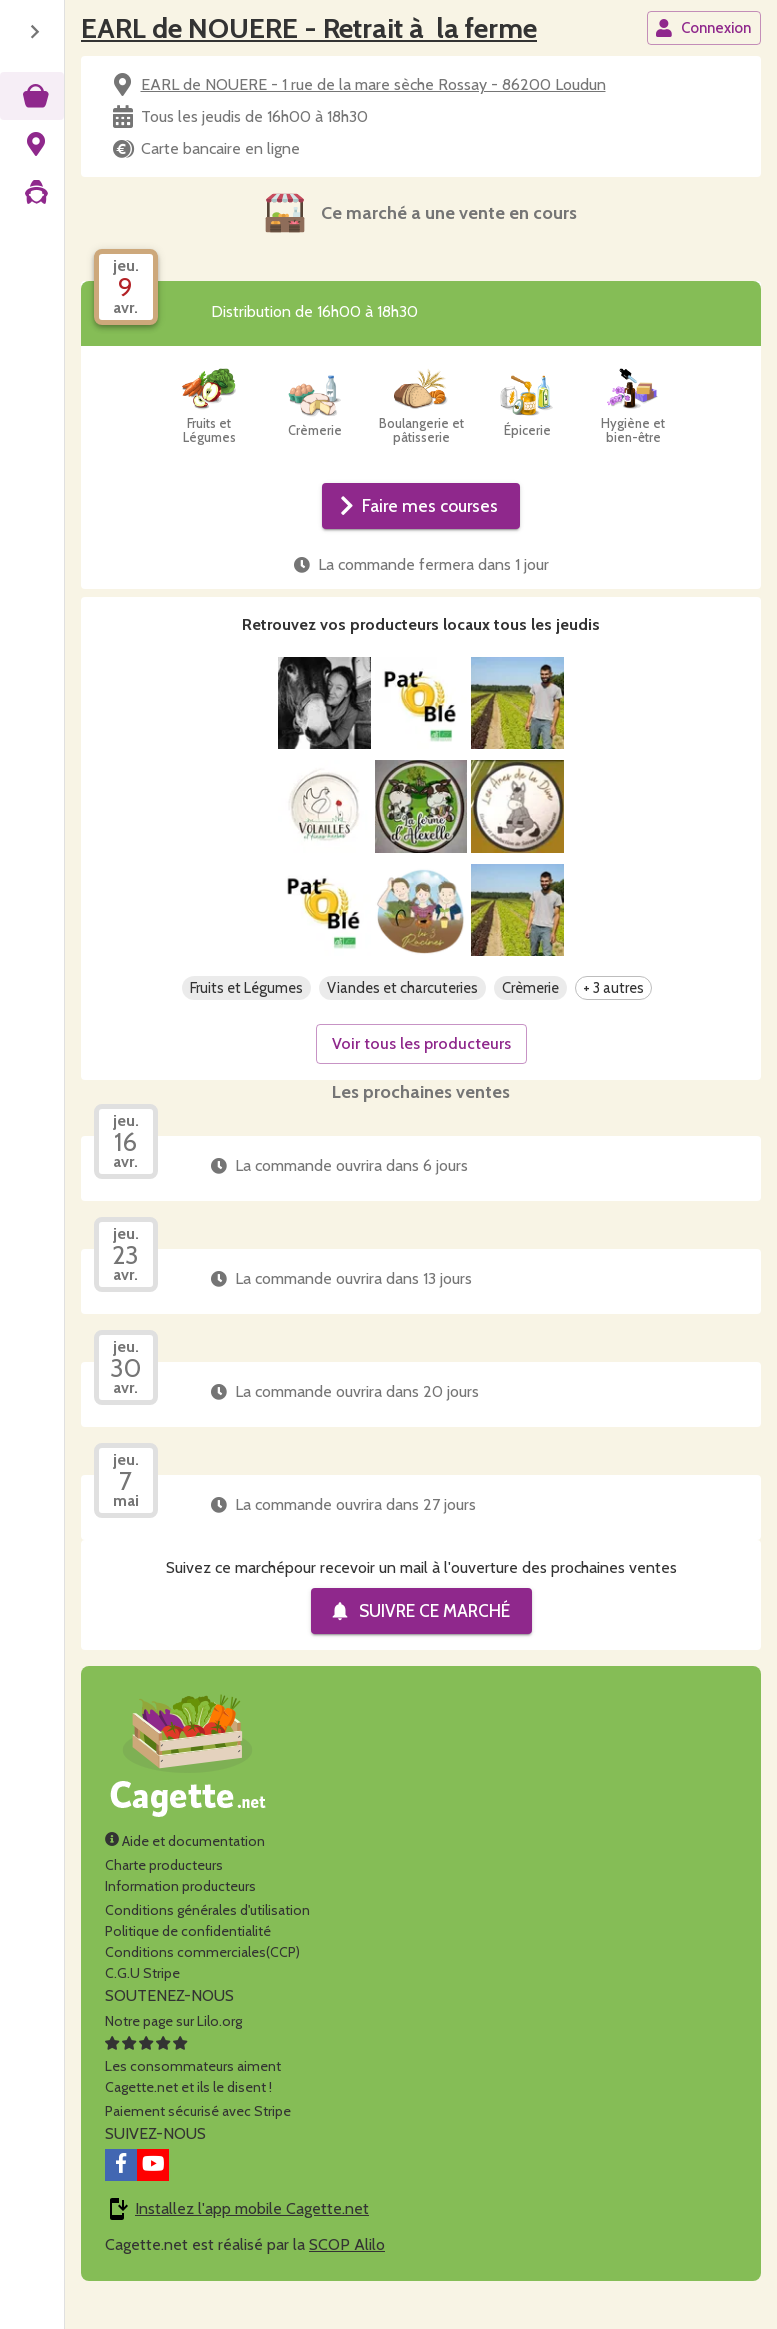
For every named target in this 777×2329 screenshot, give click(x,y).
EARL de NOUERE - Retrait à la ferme (309, 28)
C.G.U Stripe (142, 2005)
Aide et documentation (185, 1873)
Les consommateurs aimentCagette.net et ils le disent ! (193, 2098)
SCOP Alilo (347, 2276)
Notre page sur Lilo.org (173, 2053)
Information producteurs (180, 1918)
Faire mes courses (419, 506)
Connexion (703, 28)
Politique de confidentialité (188, 1963)
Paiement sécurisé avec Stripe (198, 2143)
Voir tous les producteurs (421, 1075)
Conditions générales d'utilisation (207, 1942)
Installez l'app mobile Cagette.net (252, 2240)
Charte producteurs (164, 1897)
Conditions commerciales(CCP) (202, 1984)
